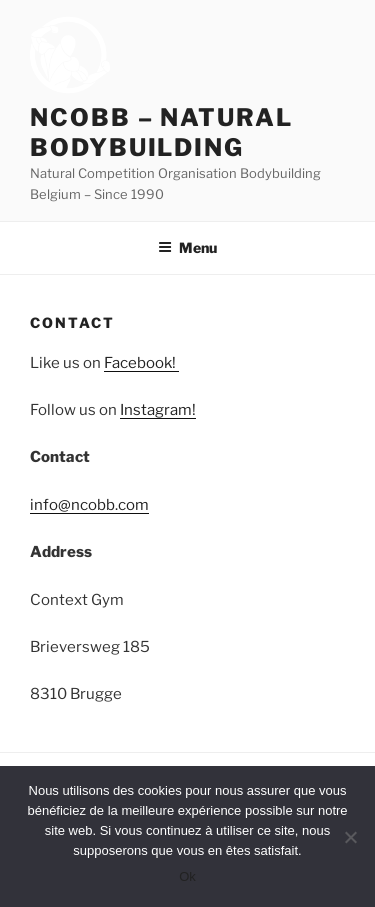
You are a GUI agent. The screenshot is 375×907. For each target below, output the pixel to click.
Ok (187, 876)
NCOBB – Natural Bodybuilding (161, 132)
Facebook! (141, 363)
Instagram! (158, 410)
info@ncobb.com (89, 505)
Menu (187, 247)
